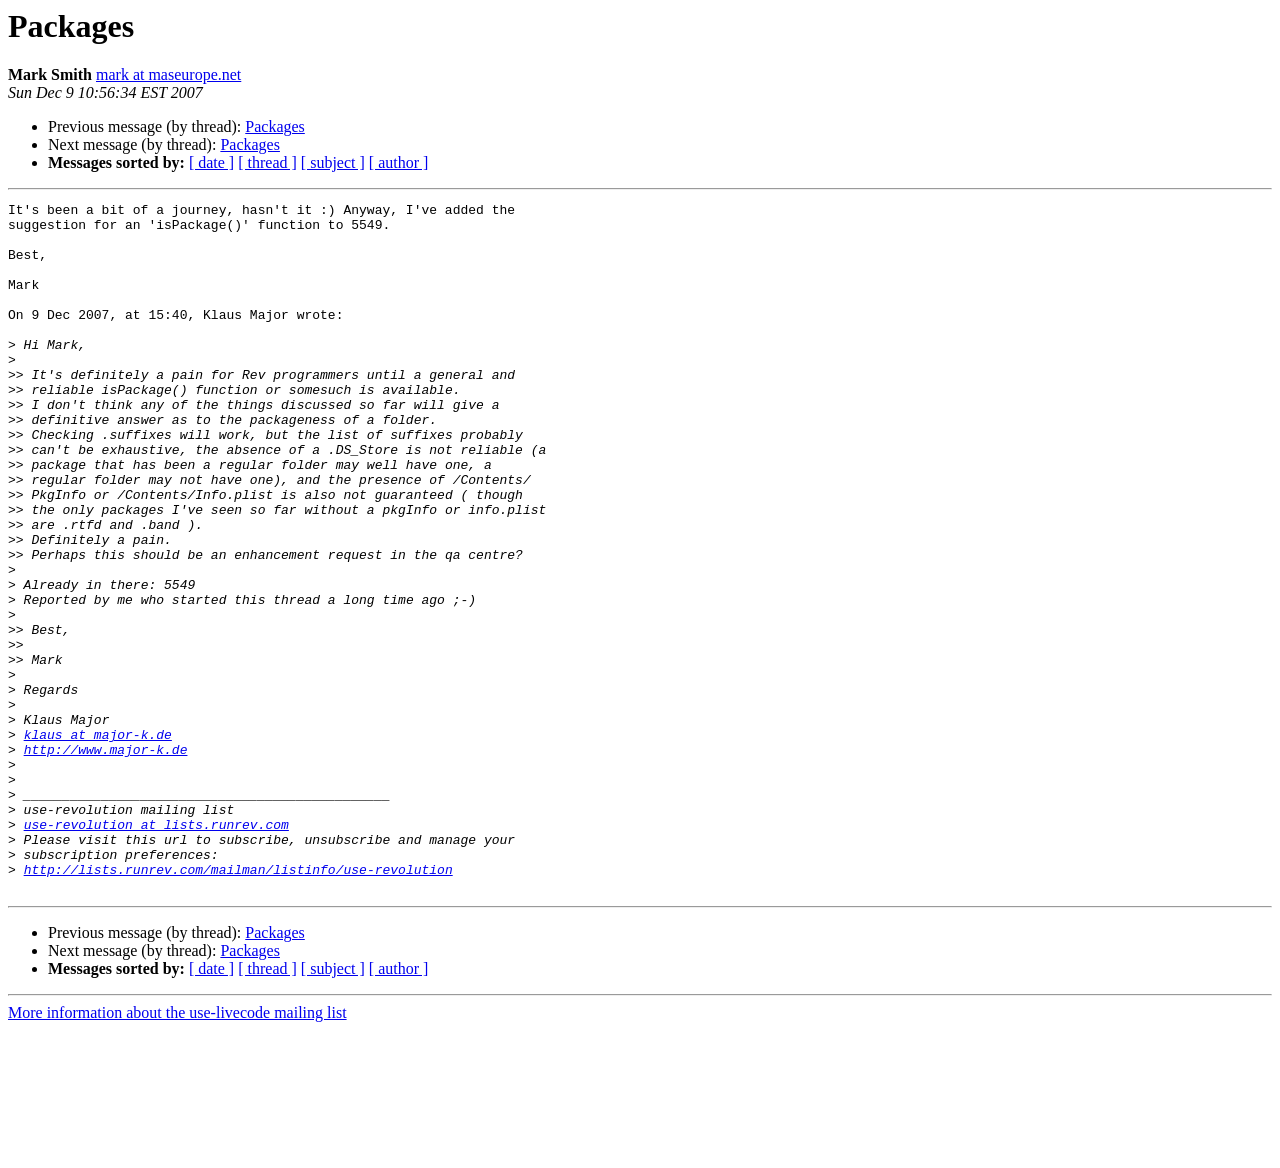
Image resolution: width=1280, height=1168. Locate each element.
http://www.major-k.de (106, 860)
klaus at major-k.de (98, 842)
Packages (275, 126)
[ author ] (399, 162)
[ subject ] (333, 162)
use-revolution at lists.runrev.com (156, 950)
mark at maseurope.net (168, 74)
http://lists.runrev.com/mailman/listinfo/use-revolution (238, 1004)
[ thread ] (267, 162)
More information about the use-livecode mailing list (177, 1150)
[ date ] (211, 162)
